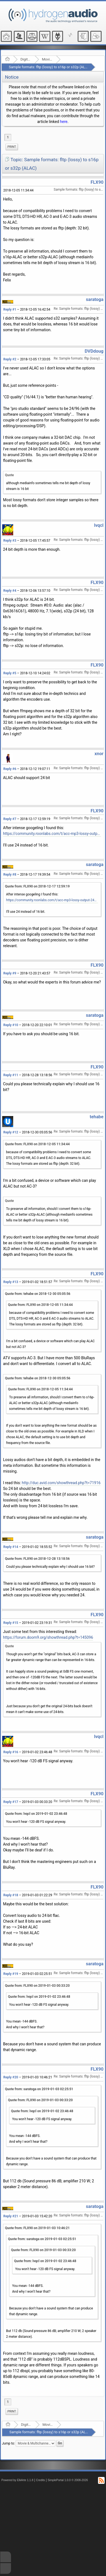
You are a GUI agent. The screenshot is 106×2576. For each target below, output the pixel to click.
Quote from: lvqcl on (36, 1814)
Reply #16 (10, 1752)
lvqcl (98, 525)
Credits (40, 2480)
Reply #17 (10, 1802)
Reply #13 (10, 1282)
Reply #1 (9, 309)
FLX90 (97, 182)
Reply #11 (10, 1075)
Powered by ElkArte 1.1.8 (17, 2480)
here (63, 121)
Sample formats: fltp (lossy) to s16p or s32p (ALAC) (50, 67)
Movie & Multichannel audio (47, 59)
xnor (99, 753)
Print (11, 147)
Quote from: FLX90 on (37, 886)
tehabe (97, 1116)
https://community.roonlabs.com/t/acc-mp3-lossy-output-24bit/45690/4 (52, 833)
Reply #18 (10, 1895)
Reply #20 (10, 2077)
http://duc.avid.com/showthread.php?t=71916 (61, 1483)
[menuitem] (12, 147)
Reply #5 (9, 673)
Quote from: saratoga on (39, 2089)
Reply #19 (10, 1974)
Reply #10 (10, 1025)
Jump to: (8, 2443)
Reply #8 (9, 874)
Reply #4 (9, 591)
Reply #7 (9, 819)
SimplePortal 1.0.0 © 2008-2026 (68, 2480)
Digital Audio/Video (25, 59)
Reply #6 (9, 769)
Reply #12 (10, 1132)
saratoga (95, 299)
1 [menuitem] (8, 137)
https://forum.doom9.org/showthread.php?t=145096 (48, 1637)
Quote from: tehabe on (37, 1294)
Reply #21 (10, 2216)
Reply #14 (10, 1547)
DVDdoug (94, 351)
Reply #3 (9, 540)
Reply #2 (9, 359)
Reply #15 (10, 1623)
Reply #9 (9, 973)
